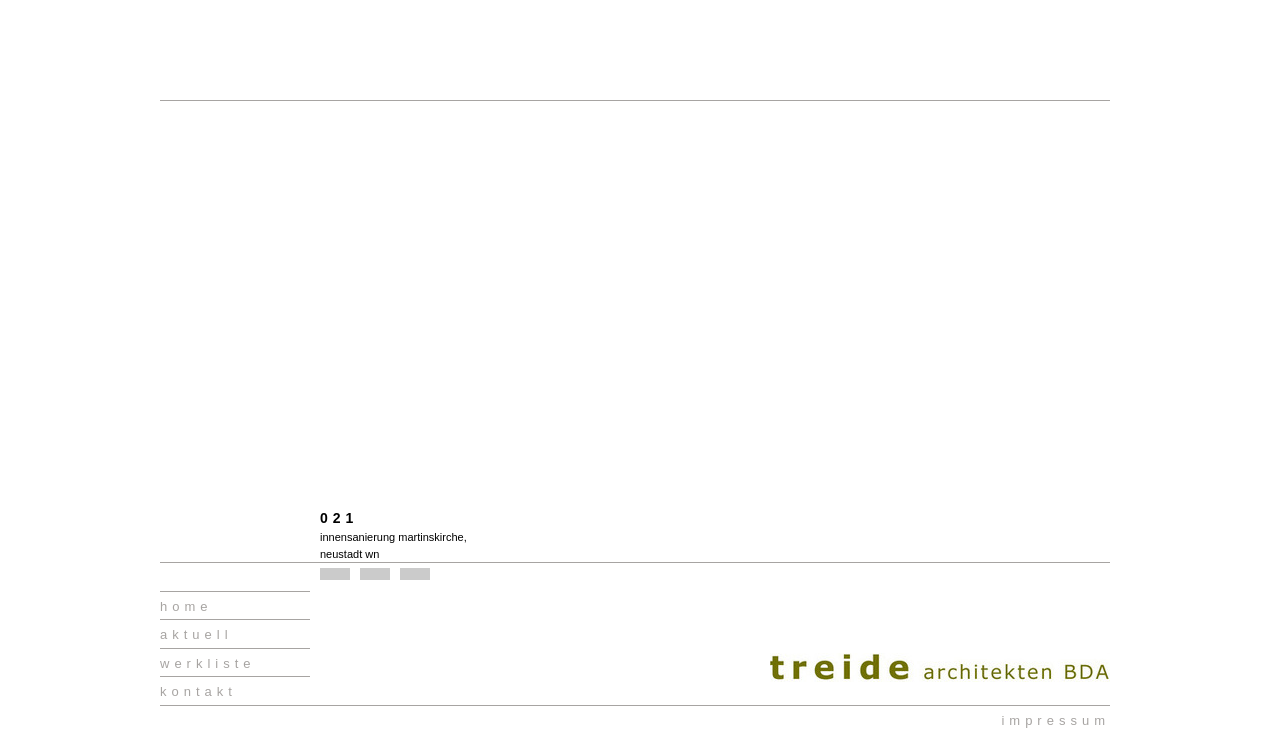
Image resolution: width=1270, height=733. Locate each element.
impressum (1055, 720)
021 (339, 518)
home (186, 606)
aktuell (196, 634)
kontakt (198, 691)
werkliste (208, 663)
